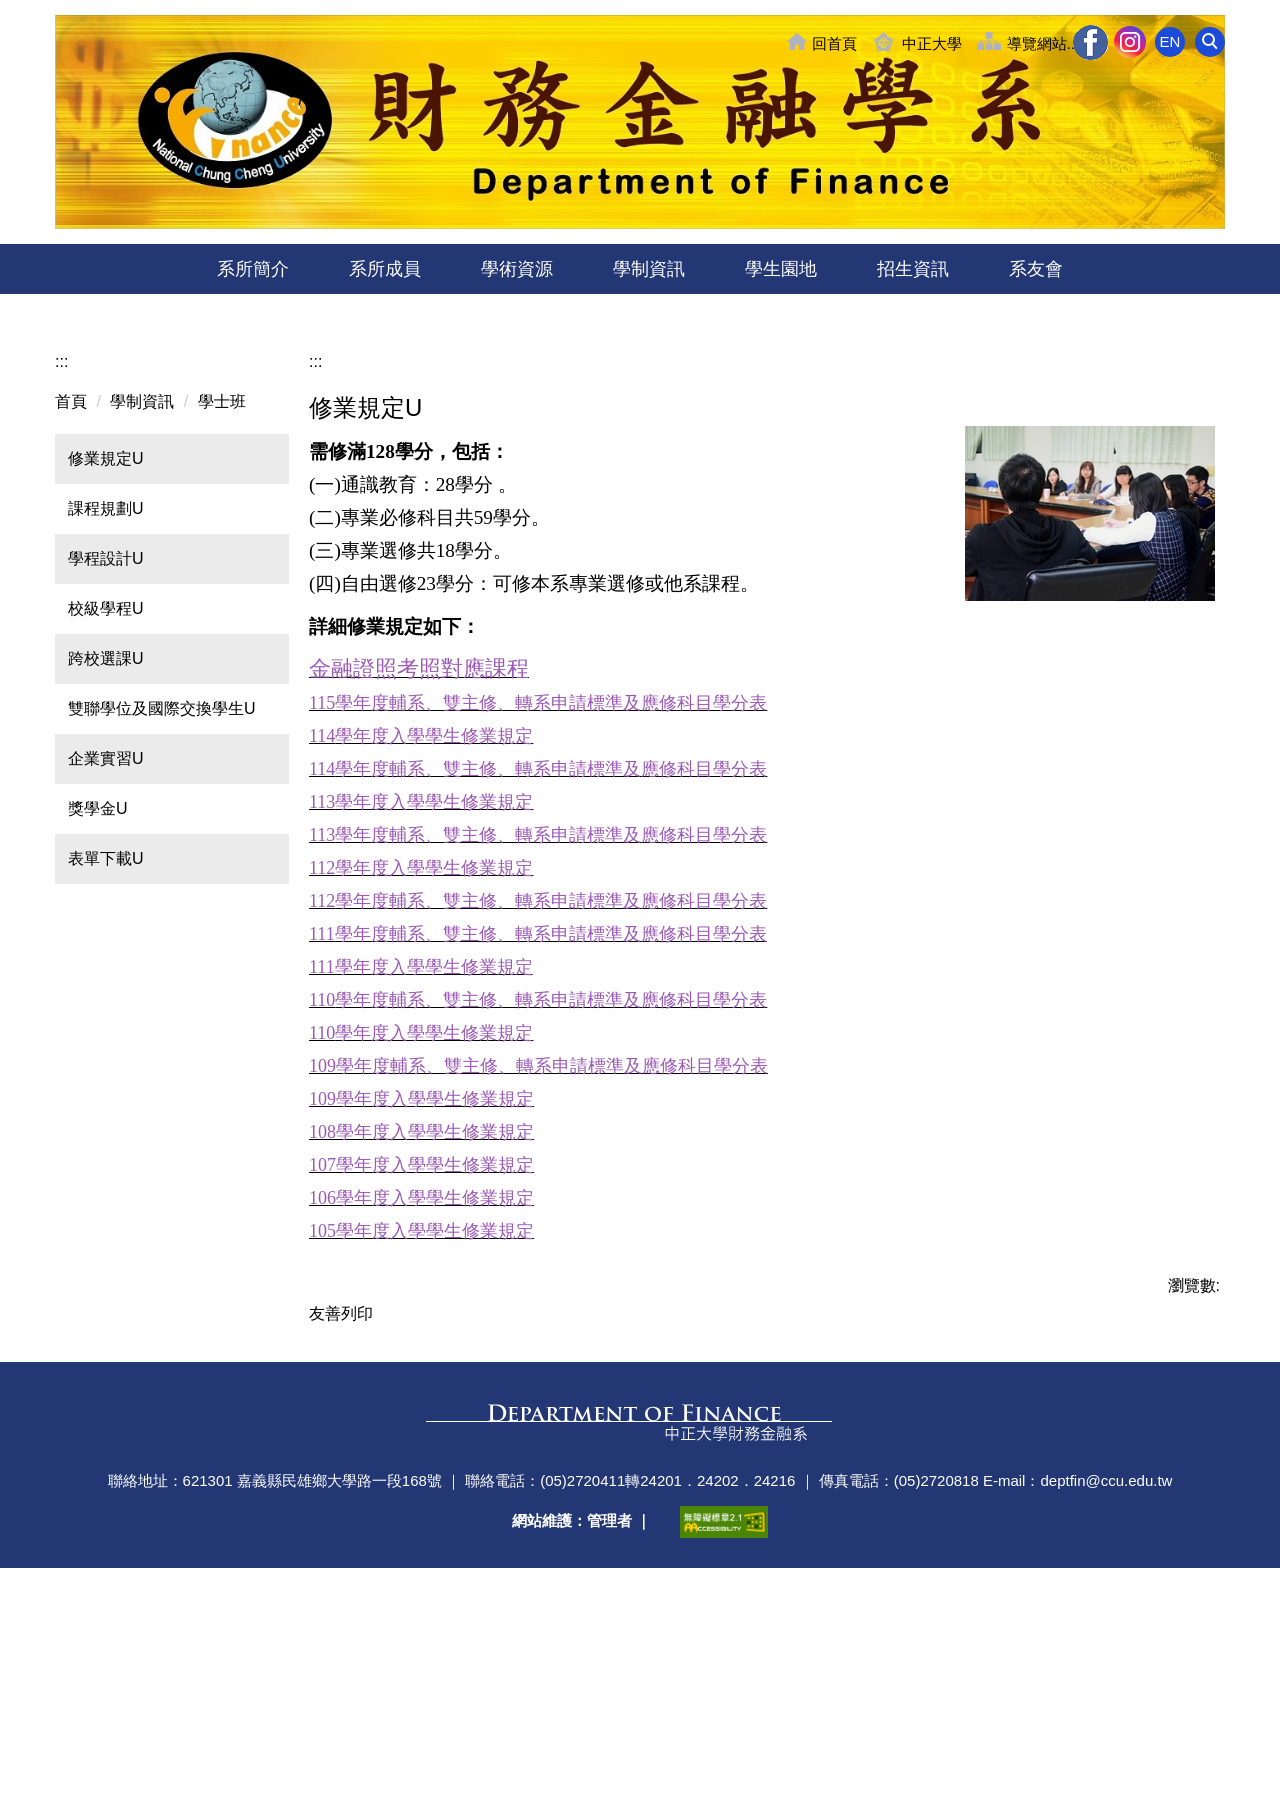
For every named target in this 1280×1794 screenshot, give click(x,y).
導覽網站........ (1053, 43)
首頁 (71, 574)
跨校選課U (106, 831)
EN (1170, 41)
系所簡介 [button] (253, 269)
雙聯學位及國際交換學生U (162, 881)
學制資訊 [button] (649, 269)
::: (61, 534)
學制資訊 (142, 574)
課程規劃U (106, 681)
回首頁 (834, 43)
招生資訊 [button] (913, 269)
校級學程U (106, 781)
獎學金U (98, 981)
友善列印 (341, 1486)
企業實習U (106, 931)
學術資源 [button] (517, 269)
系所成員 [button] (385, 269)
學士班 (222, 574)
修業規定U (106, 631)
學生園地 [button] (781, 269)
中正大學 (932, 43)
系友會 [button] (1036, 269)
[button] (1210, 42)
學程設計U (106, 731)
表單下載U (106, 1031)
